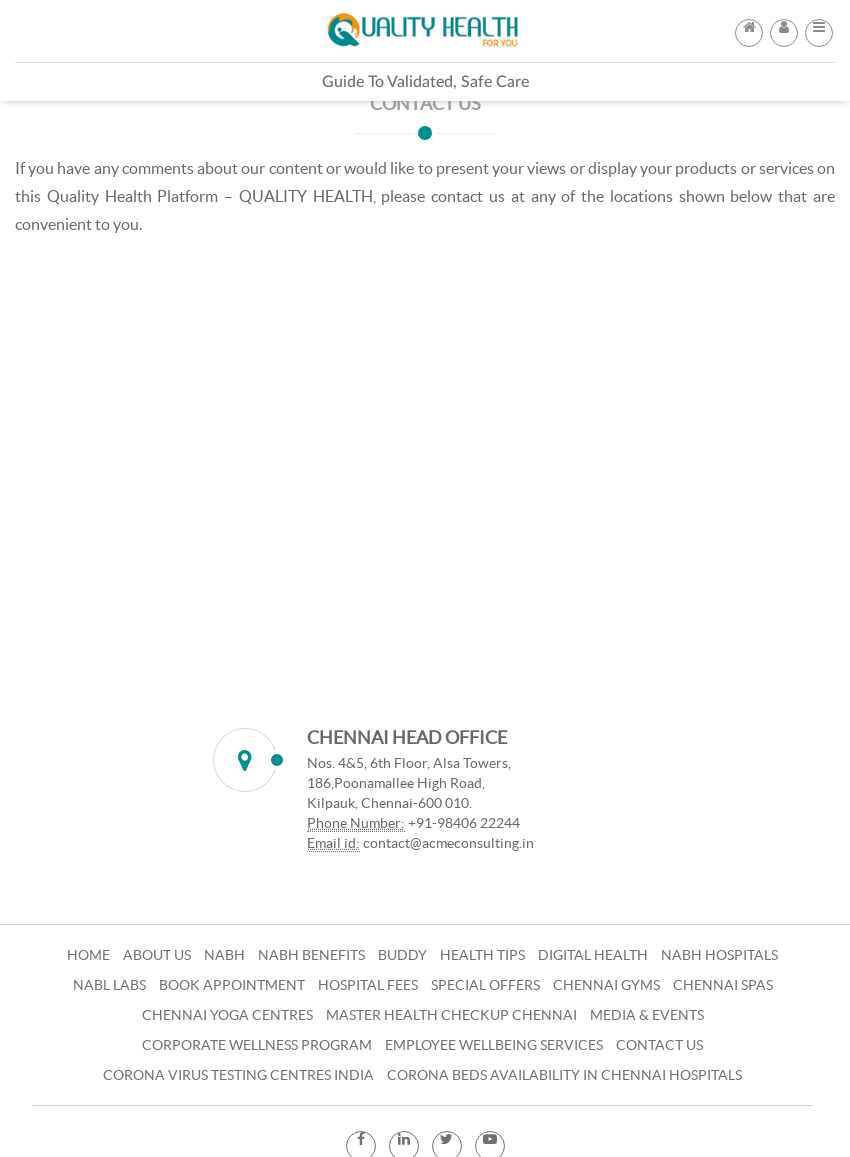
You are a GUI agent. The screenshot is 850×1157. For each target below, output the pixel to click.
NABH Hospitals (719, 955)
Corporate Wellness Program (257, 1045)
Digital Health (593, 955)
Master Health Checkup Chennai (451, 1015)
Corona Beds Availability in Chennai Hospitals (564, 1075)
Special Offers (485, 985)
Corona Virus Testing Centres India (238, 1075)
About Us (157, 955)
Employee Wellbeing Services (494, 1045)
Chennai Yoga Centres (227, 1015)
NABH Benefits (311, 955)
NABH (224, 955)
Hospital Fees (368, 985)
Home (88, 955)
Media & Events (647, 1015)
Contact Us (659, 1045)
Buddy (402, 955)
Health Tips (482, 955)
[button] (819, 27)
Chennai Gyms (606, 985)
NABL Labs (109, 985)
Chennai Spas (723, 985)
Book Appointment (232, 985)
